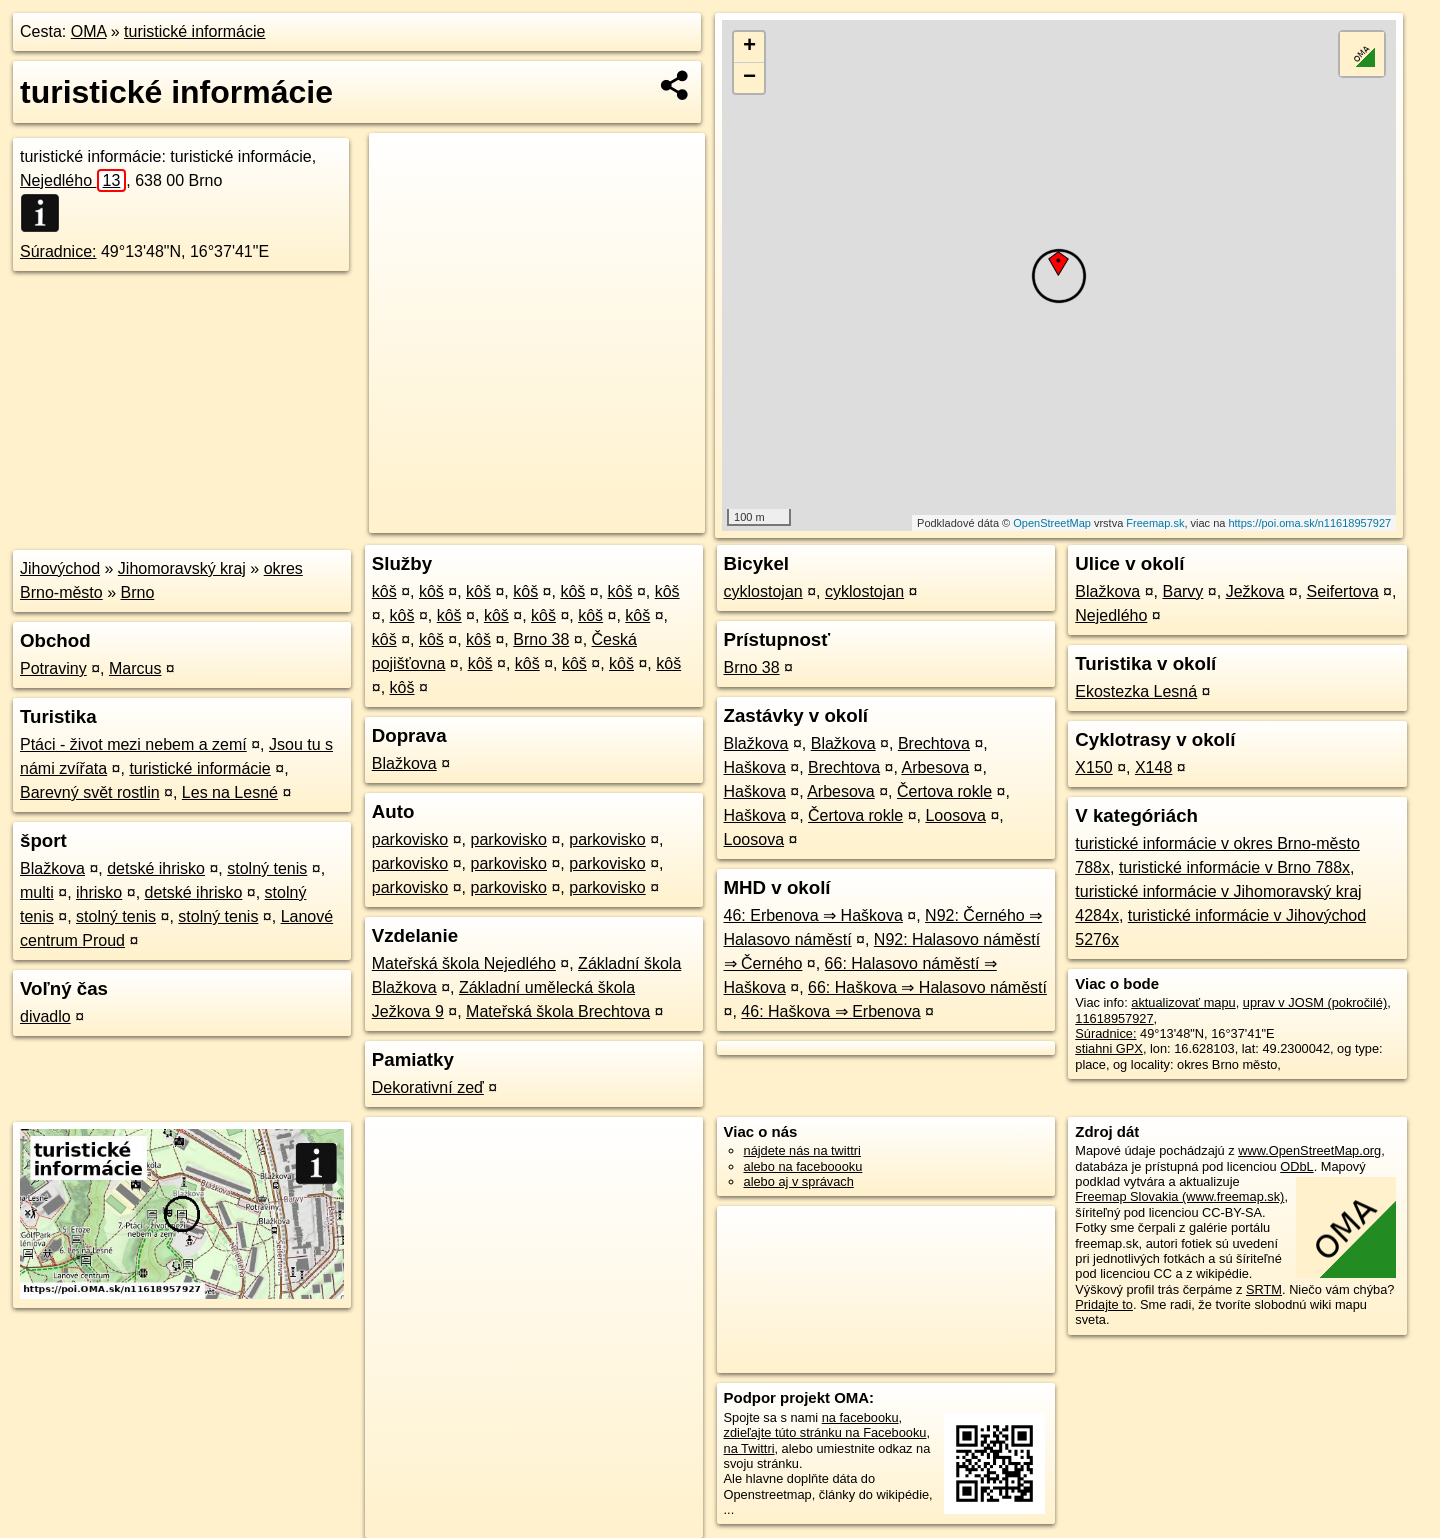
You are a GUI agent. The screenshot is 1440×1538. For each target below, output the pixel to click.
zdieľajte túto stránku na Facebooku (825, 1432)
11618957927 (1114, 1018)
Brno (138, 592)
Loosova (955, 815)
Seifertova (1343, 591)
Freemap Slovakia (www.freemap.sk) (1179, 1196)
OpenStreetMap (1052, 523)
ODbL (1296, 1166)
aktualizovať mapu (1183, 1002)
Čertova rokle (944, 791)
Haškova (755, 767)
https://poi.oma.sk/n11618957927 (1309, 523)
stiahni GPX (1109, 1048)
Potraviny (53, 668)
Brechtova (934, 743)
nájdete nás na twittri (802, 1150)
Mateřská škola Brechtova (558, 1011)
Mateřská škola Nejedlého (464, 963)
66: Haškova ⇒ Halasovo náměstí (927, 987)
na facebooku (860, 1417)
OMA (89, 31)
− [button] (749, 78)
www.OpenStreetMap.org (1309, 1150)
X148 (1153, 767)
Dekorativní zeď (428, 1087)
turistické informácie (194, 31)
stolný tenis (267, 868)
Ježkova (1255, 591)
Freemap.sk (1155, 523)
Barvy (1182, 591)
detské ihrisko (156, 868)
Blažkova (52, 868)
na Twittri (749, 1448)
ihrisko (99, 892)
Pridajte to (1104, 1304)
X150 (1093, 767)
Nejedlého (73, 180)
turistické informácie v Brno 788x (1234, 867)
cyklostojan (763, 591)
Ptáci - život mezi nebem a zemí (133, 744)
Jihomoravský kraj (182, 568)
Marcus (135, 668)
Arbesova (935, 767)
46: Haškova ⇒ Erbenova (830, 1011)
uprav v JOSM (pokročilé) (1315, 1002)
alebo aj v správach (799, 1181)
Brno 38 (541, 639)
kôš (384, 591)
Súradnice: (58, 251)
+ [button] (749, 47)
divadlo (45, 1016)
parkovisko (410, 839)
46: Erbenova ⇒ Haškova (813, 915)
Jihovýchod (60, 568)
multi (37, 892)
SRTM (1264, 1289)
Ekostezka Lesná (1136, 691)
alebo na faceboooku (803, 1166)
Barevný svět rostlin (90, 792)
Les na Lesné (230, 792)
